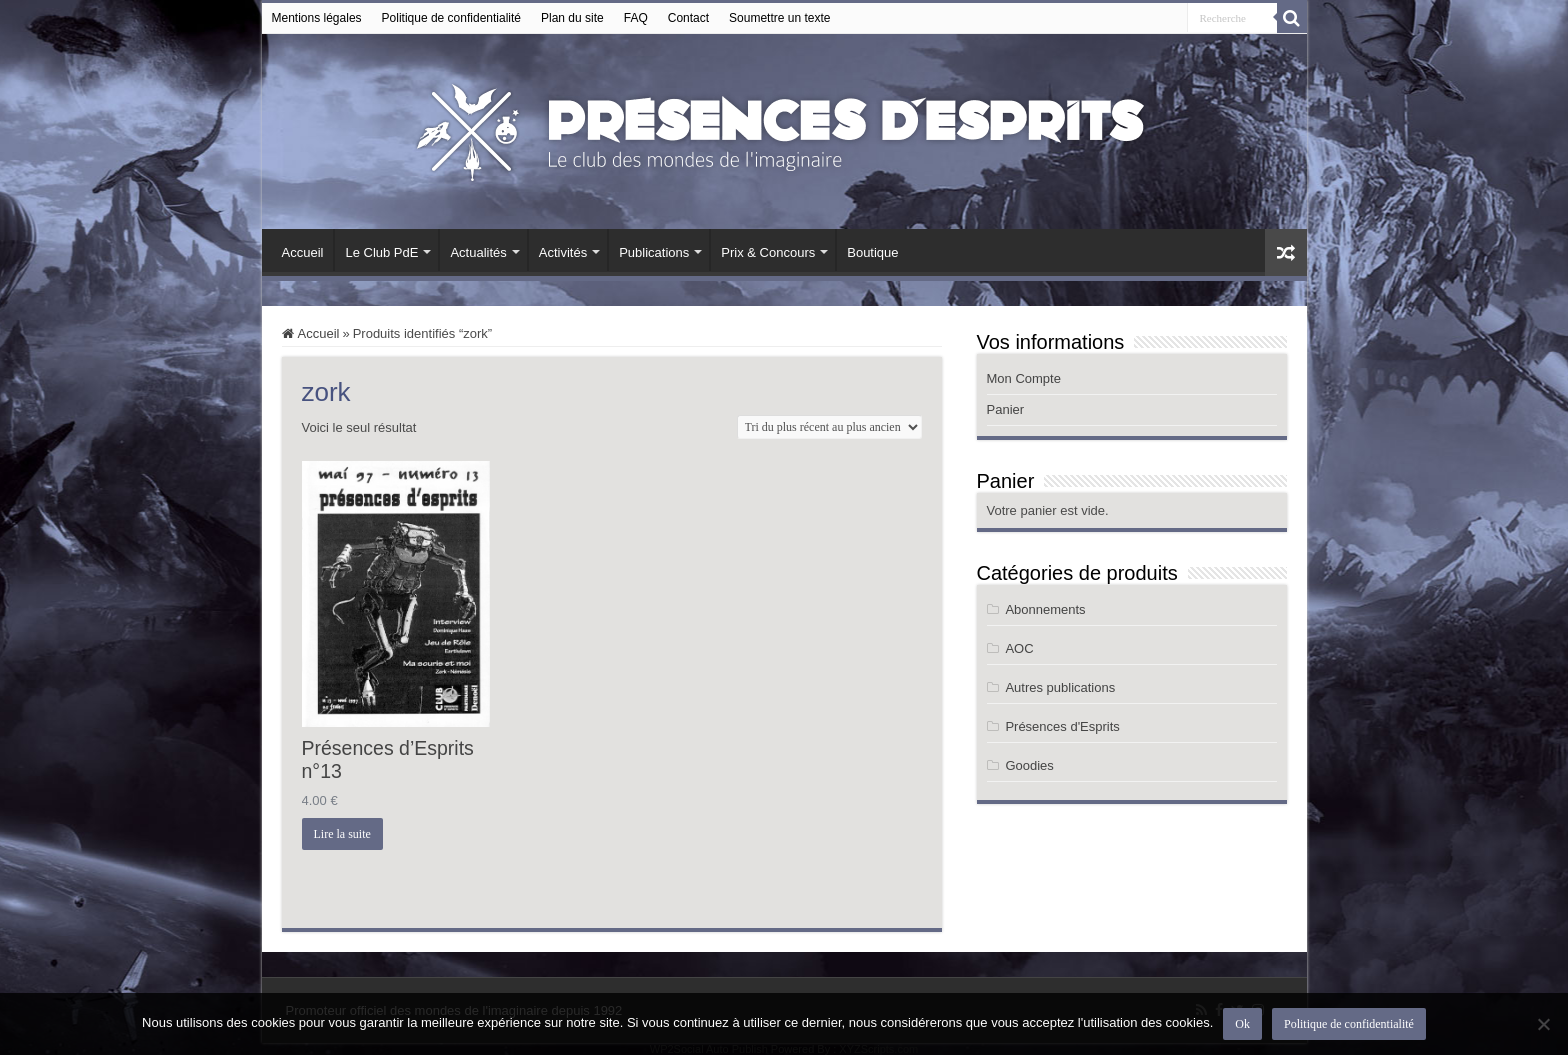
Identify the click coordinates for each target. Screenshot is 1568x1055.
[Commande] (829, 427)
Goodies (1029, 765)
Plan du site (572, 18)
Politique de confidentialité (451, 18)
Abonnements (1045, 609)
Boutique (872, 252)
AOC (1019, 648)
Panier (1006, 409)
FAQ (636, 18)
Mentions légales (317, 18)
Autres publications (1060, 687)
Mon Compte (1024, 378)
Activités (563, 252)
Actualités (478, 252)
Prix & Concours (768, 252)
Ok (1242, 1024)
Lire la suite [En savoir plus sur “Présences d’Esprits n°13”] (342, 834)
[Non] (1543, 1024)
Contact (688, 18)
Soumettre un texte (779, 18)
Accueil (303, 252)
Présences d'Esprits (1062, 726)
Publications (654, 252)
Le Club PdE (381, 252)
